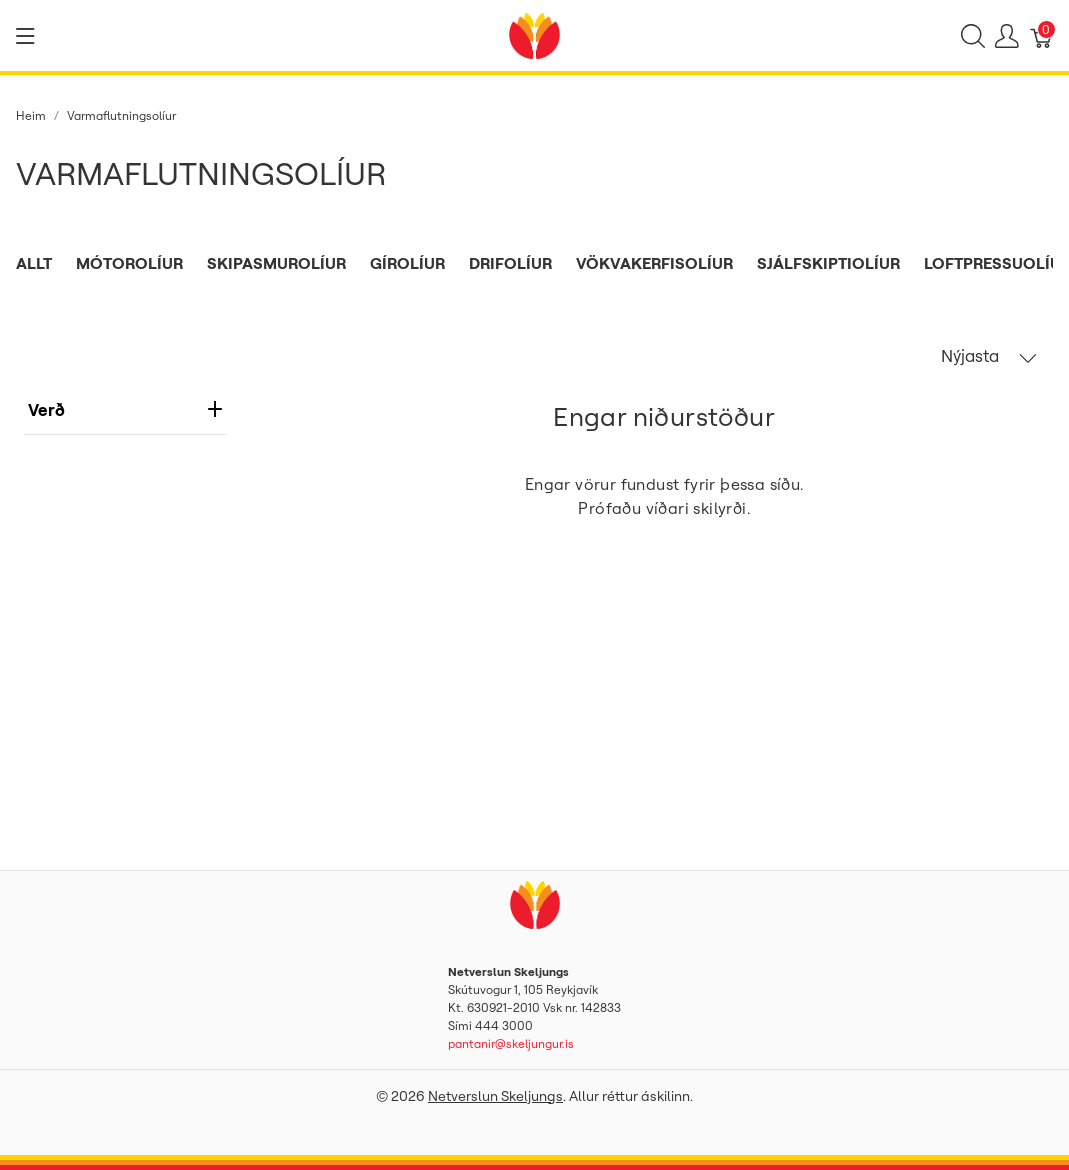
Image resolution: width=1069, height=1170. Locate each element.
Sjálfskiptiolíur (828, 263)
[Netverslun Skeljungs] (534, 34)
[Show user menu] (1007, 36)
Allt (34, 263)
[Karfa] (1042, 36)
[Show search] (973, 36)
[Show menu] (25, 36)
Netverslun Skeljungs (495, 1096)
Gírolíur (407, 263)
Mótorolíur (129, 263)
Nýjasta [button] (989, 356)
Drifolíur (510, 263)
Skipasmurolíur (276, 263)
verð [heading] (125, 409)
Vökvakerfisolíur (654, 263)
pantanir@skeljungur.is (511, 1043)
